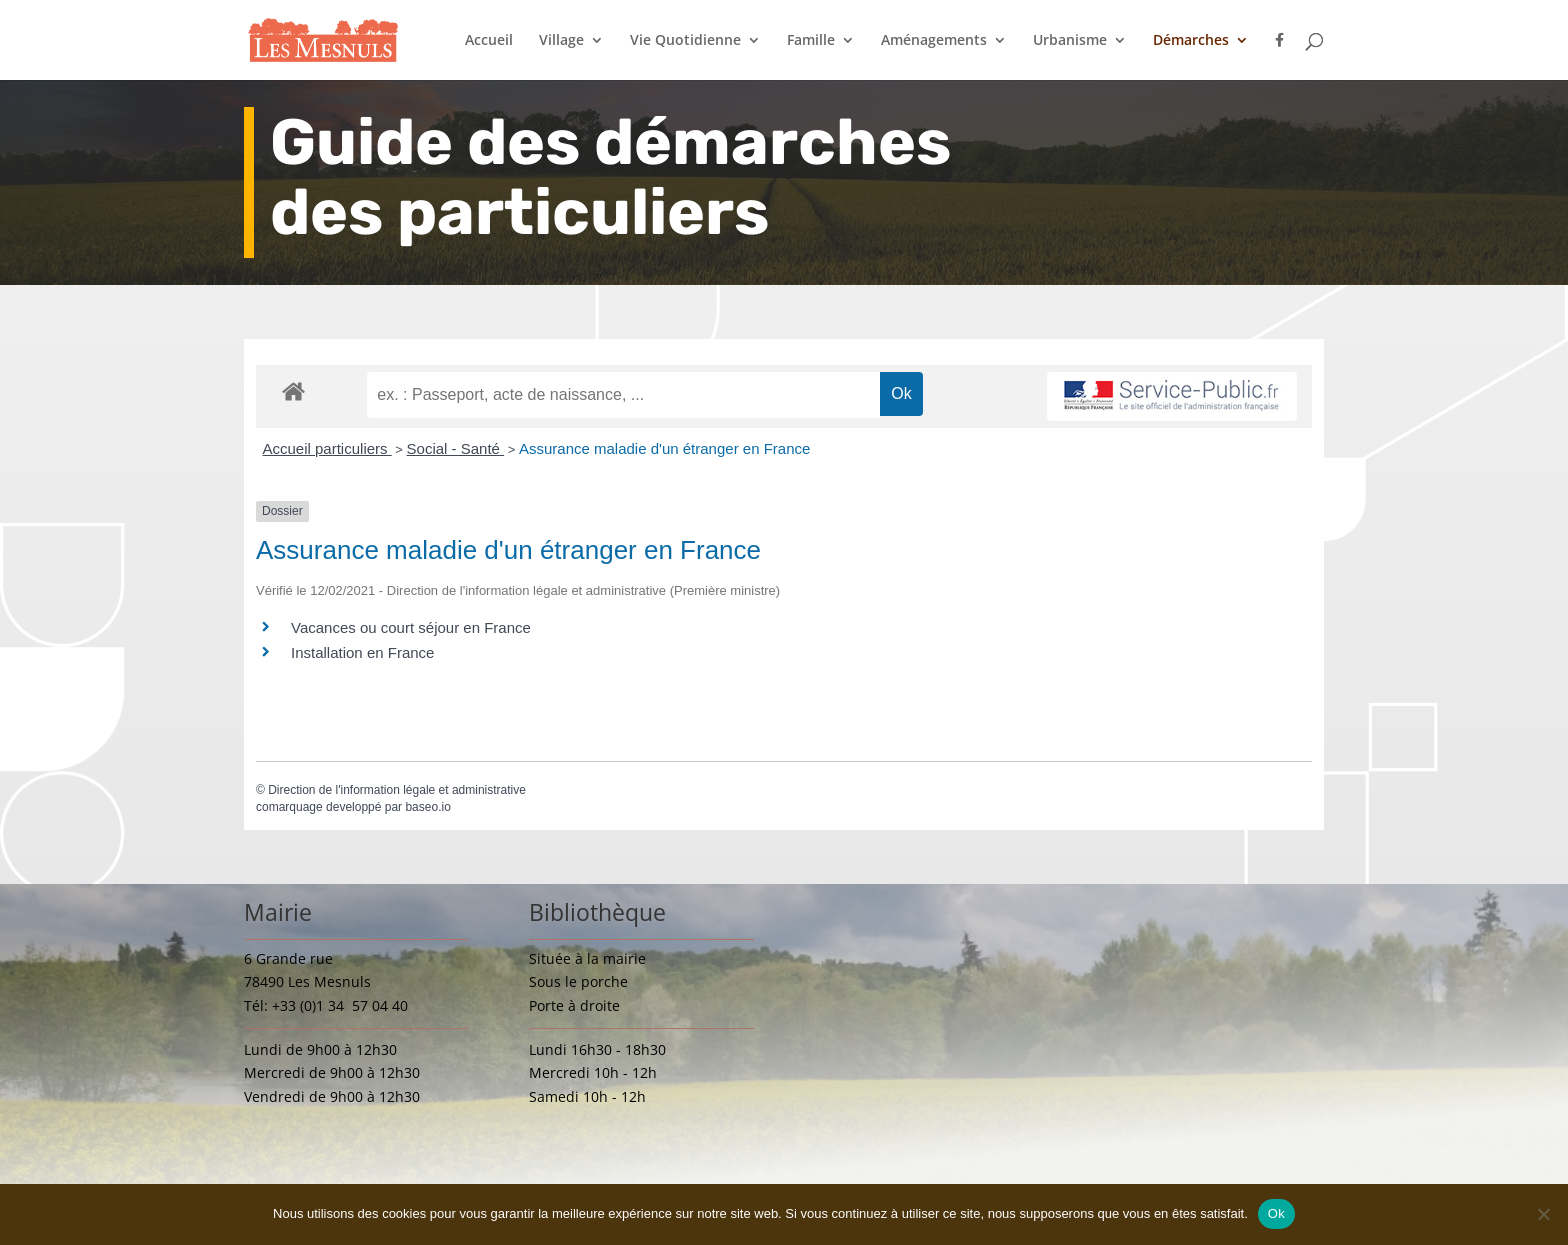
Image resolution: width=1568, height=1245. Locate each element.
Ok (1276, 1213)
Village (561, 41)
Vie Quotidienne (685, 41)
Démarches (1191, 41)
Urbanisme (1070, 41)
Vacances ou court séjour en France (411, 627)
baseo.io (427, 807)
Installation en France (362, 652)
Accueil (489, 41)
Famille (811, 41)
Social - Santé (456, 448)
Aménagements (934, 41)
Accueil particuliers (327, 448)
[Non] (1543, 1214)
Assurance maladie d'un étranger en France (664, 448)
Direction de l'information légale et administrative (397, 790)
